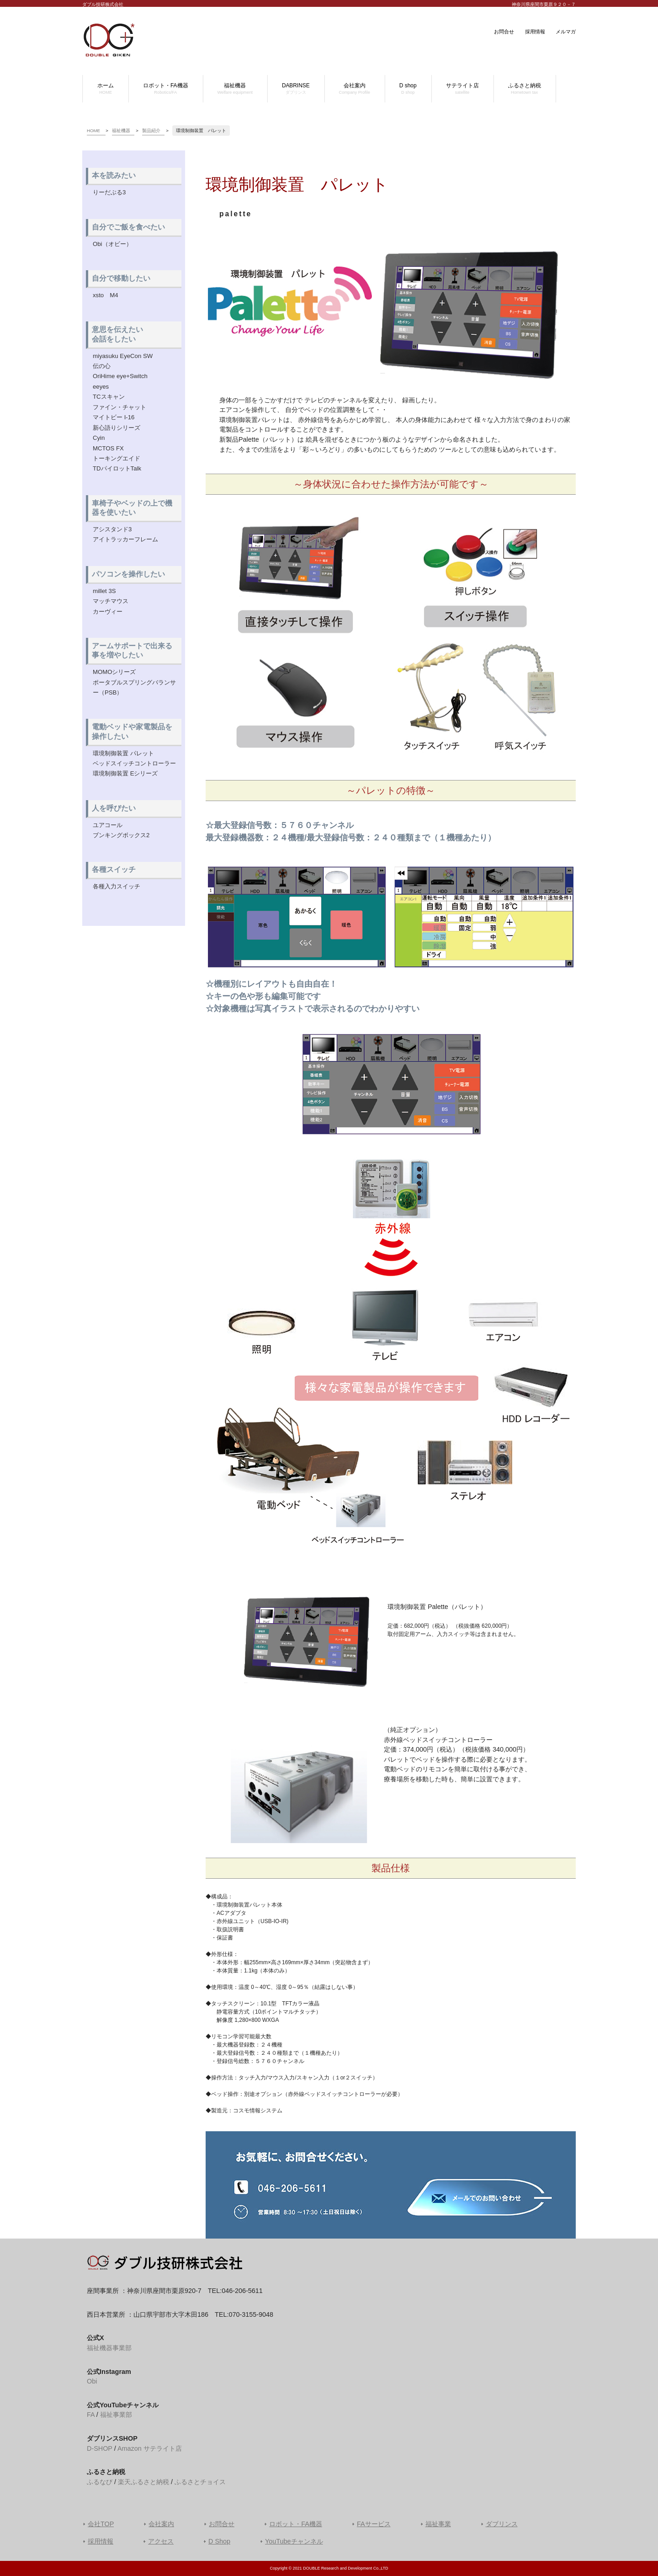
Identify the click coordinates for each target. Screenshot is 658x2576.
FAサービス (374, 2524)
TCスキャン (109, 396)
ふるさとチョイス (200, 2481)
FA (91, 2414)
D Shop (219, 2541)
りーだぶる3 (109, 192)
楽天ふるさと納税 (143, 2481)
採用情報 (535, 31)
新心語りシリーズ (116, 427)
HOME (93, 130)
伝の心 (102, 366)
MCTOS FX (108, 448)
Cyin (99, 437)
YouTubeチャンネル (294, 2541)
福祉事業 (438, 2524)
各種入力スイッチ (116, 886)
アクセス (161, 2541)
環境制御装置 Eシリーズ (125, 773)
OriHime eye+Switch (120, 376)
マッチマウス (110, 601)
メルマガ (566, 31)
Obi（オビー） (112, 243)
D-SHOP (99, 2448)
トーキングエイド (116, 458)
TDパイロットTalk (117, 468)
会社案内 (161, 2524)
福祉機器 (121, 130)
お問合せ (504, 31)
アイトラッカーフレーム (125, 539)
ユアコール (107, 825)
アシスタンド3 (112, 529)
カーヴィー (107, 611)
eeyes (101, 386)
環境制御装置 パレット (123, 753)
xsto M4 (105, 295)
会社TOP (101, 2524)
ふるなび (99, 2481)
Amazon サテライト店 (149, 2448)
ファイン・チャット (119, 407)
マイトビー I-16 (113, 417)
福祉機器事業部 (109, 2348)
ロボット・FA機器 (295, 2524)
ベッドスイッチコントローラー (134, 763)
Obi (92, 2381)
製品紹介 (151, 130)
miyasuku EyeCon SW (123, 356)
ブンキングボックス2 (121, 835)
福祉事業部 (116, 2414)
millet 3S (104, 591)
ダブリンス (502, 2524)
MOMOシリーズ (114, 671)
